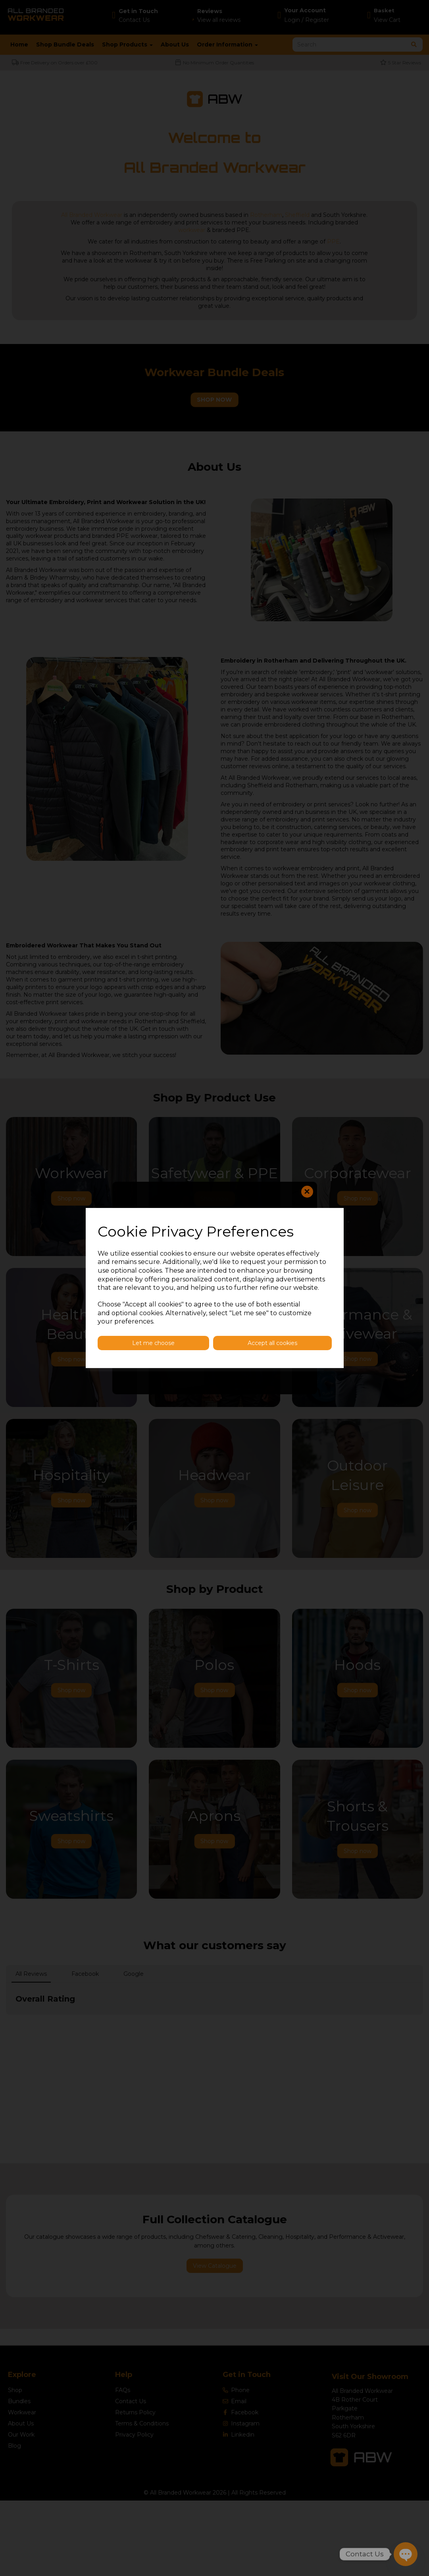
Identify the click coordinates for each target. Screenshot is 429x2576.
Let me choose (153, 1343)
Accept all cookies (272, 1343)
